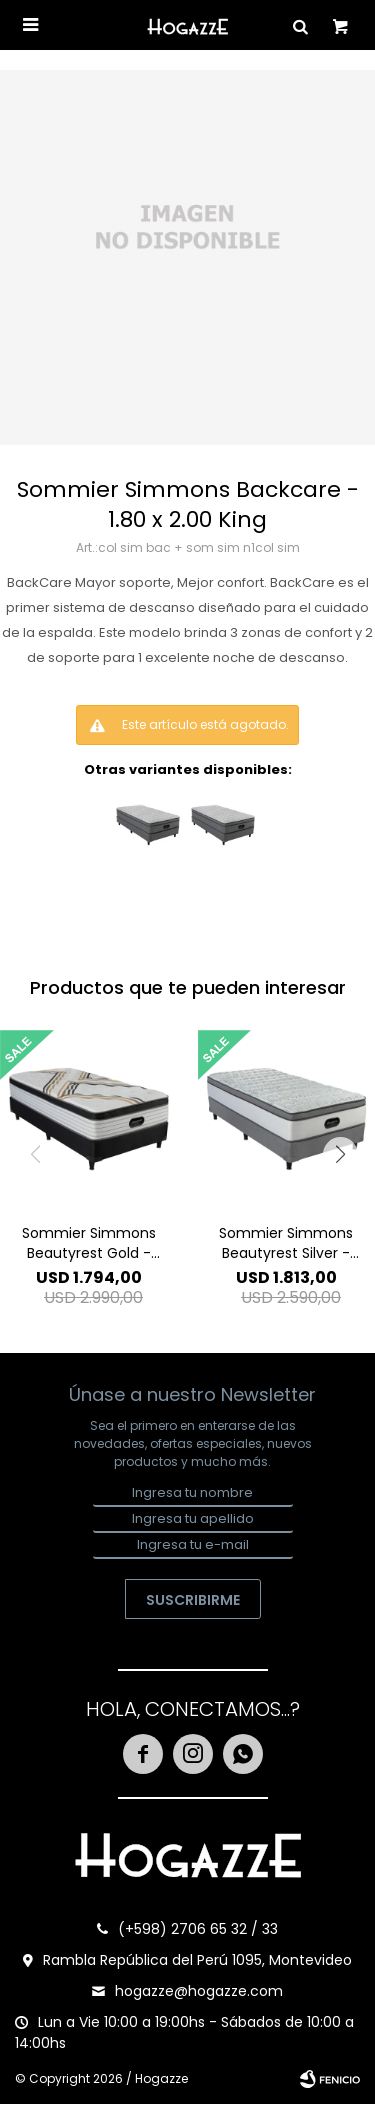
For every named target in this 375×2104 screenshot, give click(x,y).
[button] (340, 1154)
